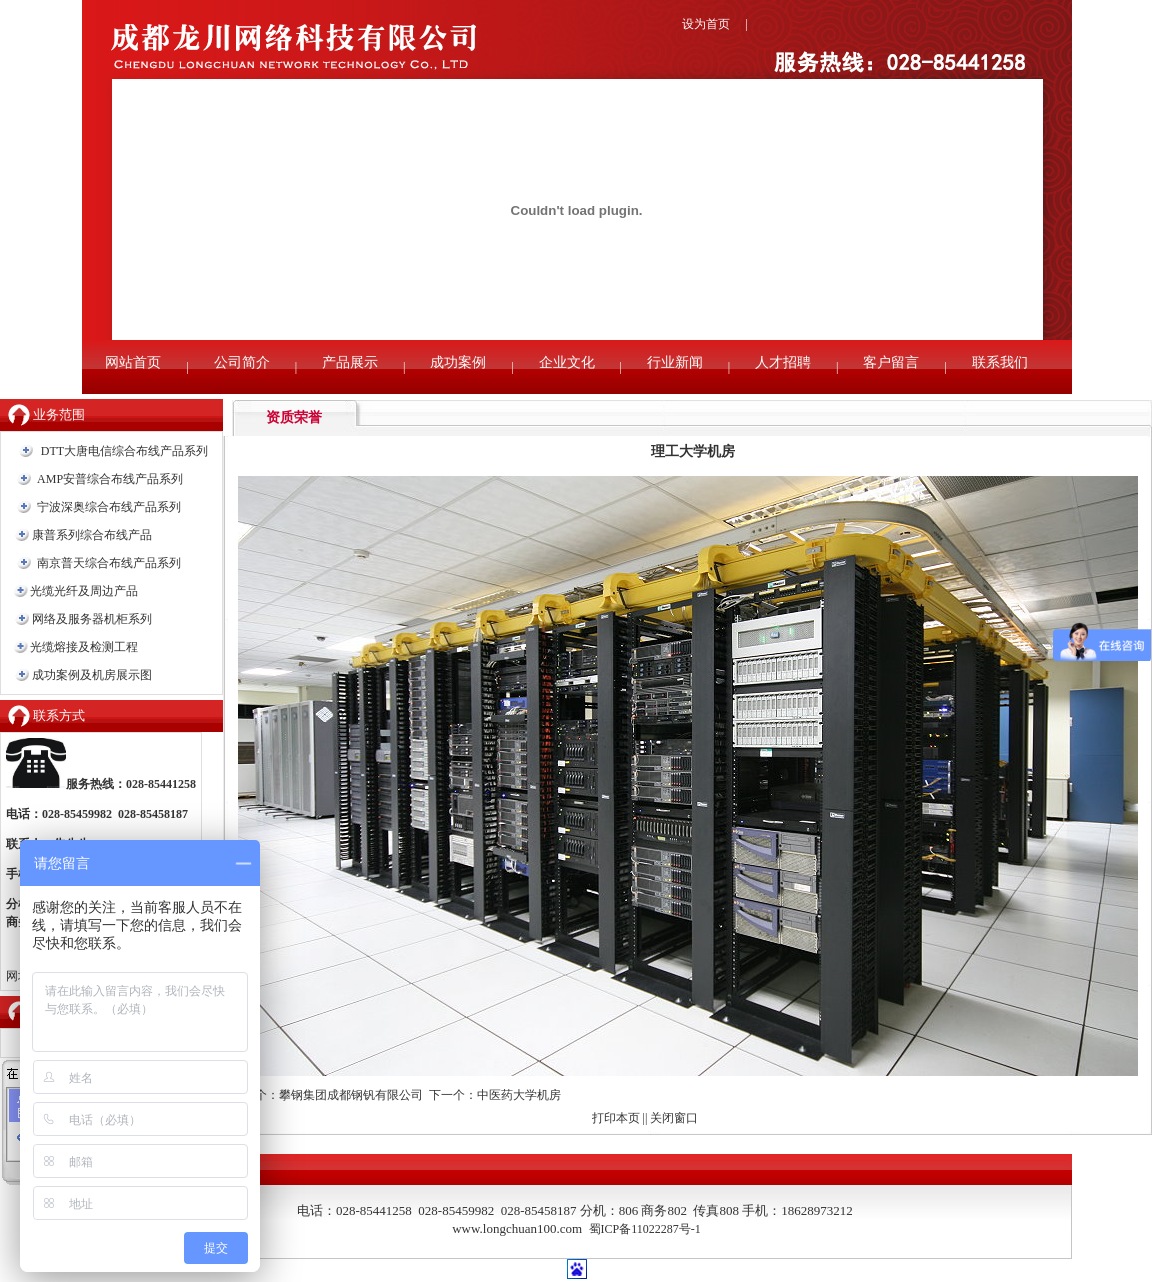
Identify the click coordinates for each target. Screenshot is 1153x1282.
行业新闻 (675, 362)
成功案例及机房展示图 (92, 675)
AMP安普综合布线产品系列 (110, 479)
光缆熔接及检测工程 (84, 647)
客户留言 (891, 362)
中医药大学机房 (519, 1095)
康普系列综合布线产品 (92, 535)
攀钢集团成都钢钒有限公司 (351, 1095)
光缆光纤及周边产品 (84, 591)
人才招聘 (783, 362)
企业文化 (567, 362)
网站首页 (133, 362)
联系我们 (1000, 362)
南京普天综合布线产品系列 (109, 563)
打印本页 (616, 1118)
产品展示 (350, 362)
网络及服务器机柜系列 (92, 619)
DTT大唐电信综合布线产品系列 (124, 451)
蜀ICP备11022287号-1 (645, 1229)
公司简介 (242, 362)
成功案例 (458, 362)
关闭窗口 (674, 1118)
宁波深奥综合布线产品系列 (109, 507)
